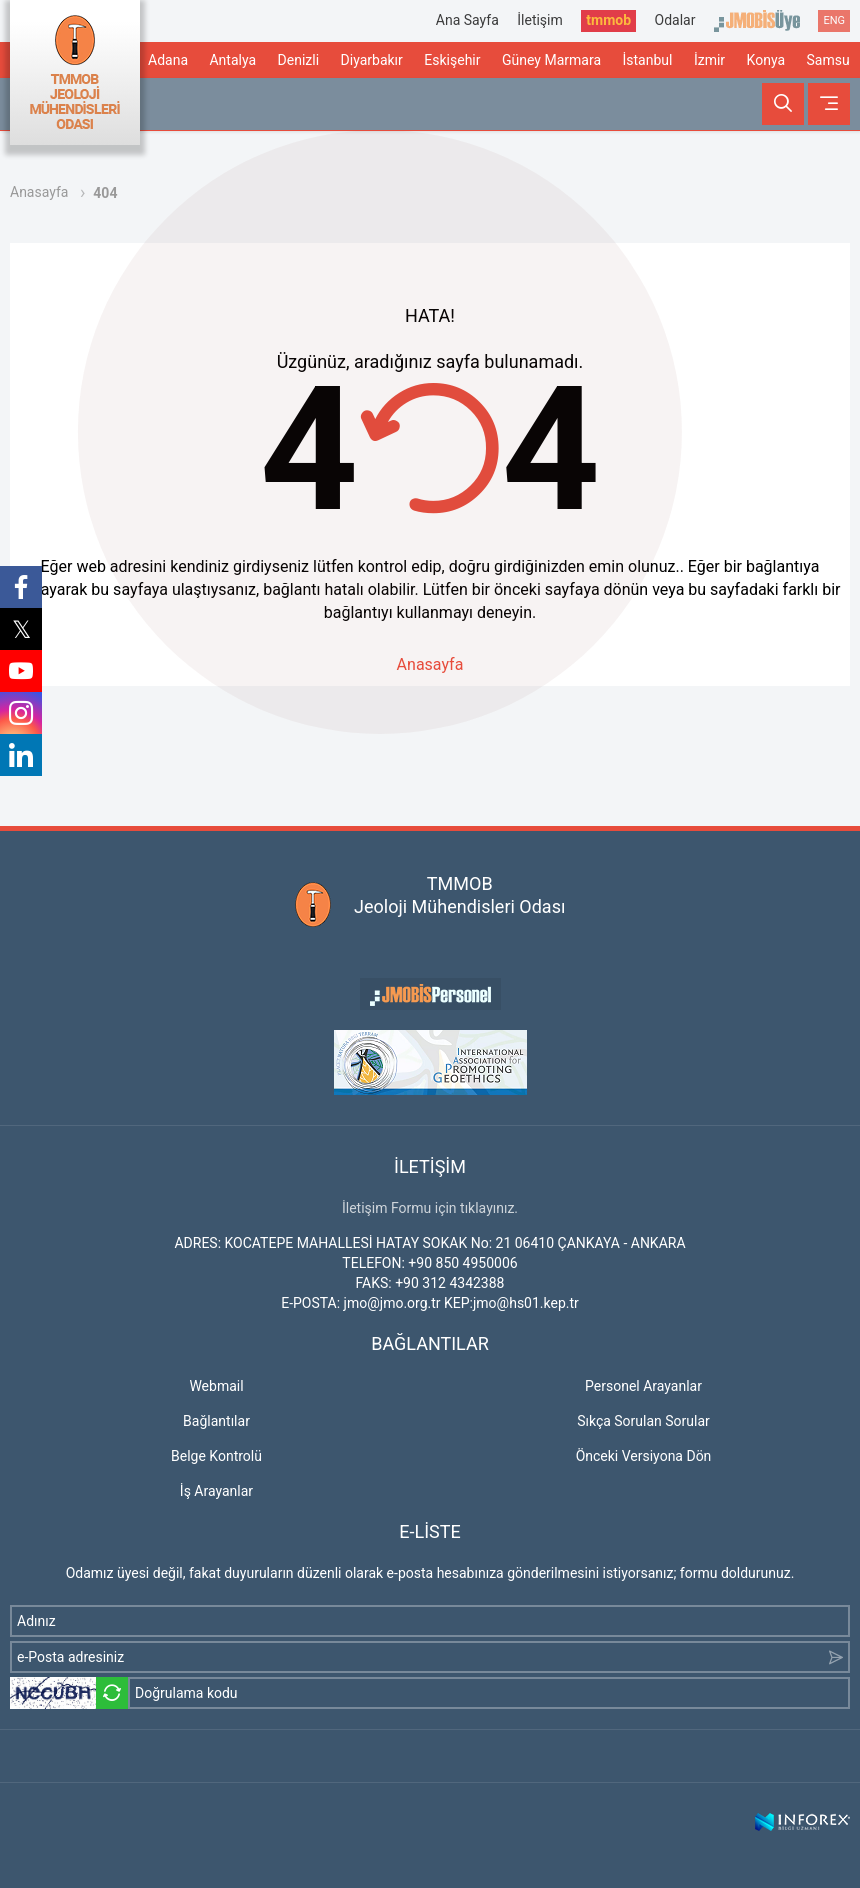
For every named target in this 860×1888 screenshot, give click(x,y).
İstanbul (647, 60)
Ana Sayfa (467, 20)
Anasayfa (39, 192)
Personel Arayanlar (643, 1386)
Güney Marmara (551, 60)
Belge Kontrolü (216, 1456)
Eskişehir (452, 60)
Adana (168, 60)
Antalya (232, 60)
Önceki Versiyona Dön (644, 1456)
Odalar (675, 20)
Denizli (299, 60)
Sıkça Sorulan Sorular (643, 1421)
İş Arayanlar (216, 1491)
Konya (766, 60)
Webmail (216, 1386)
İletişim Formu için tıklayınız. (430, 1208)
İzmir (709, 60)
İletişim (540, 20)
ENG (834, 20)
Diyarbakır (372, 60)
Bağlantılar (216, 1421)
